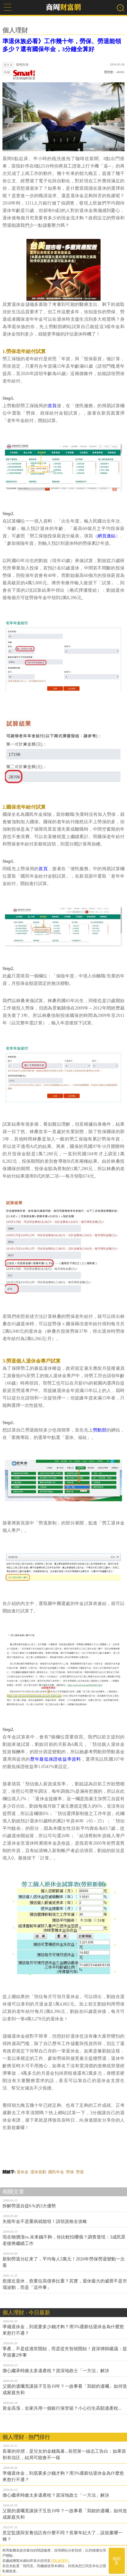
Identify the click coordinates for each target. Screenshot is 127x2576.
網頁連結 (106, 535)
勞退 (80, 2172)
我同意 (117, 2561)
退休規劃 (38, 2172)
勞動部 (99, 1430)
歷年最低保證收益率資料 (55, 1759)
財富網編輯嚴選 (24, 75)
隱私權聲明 (59, 2561)
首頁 (52, 405)
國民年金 (56, 2172)
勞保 (70, 2172)
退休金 (22, 2172)
